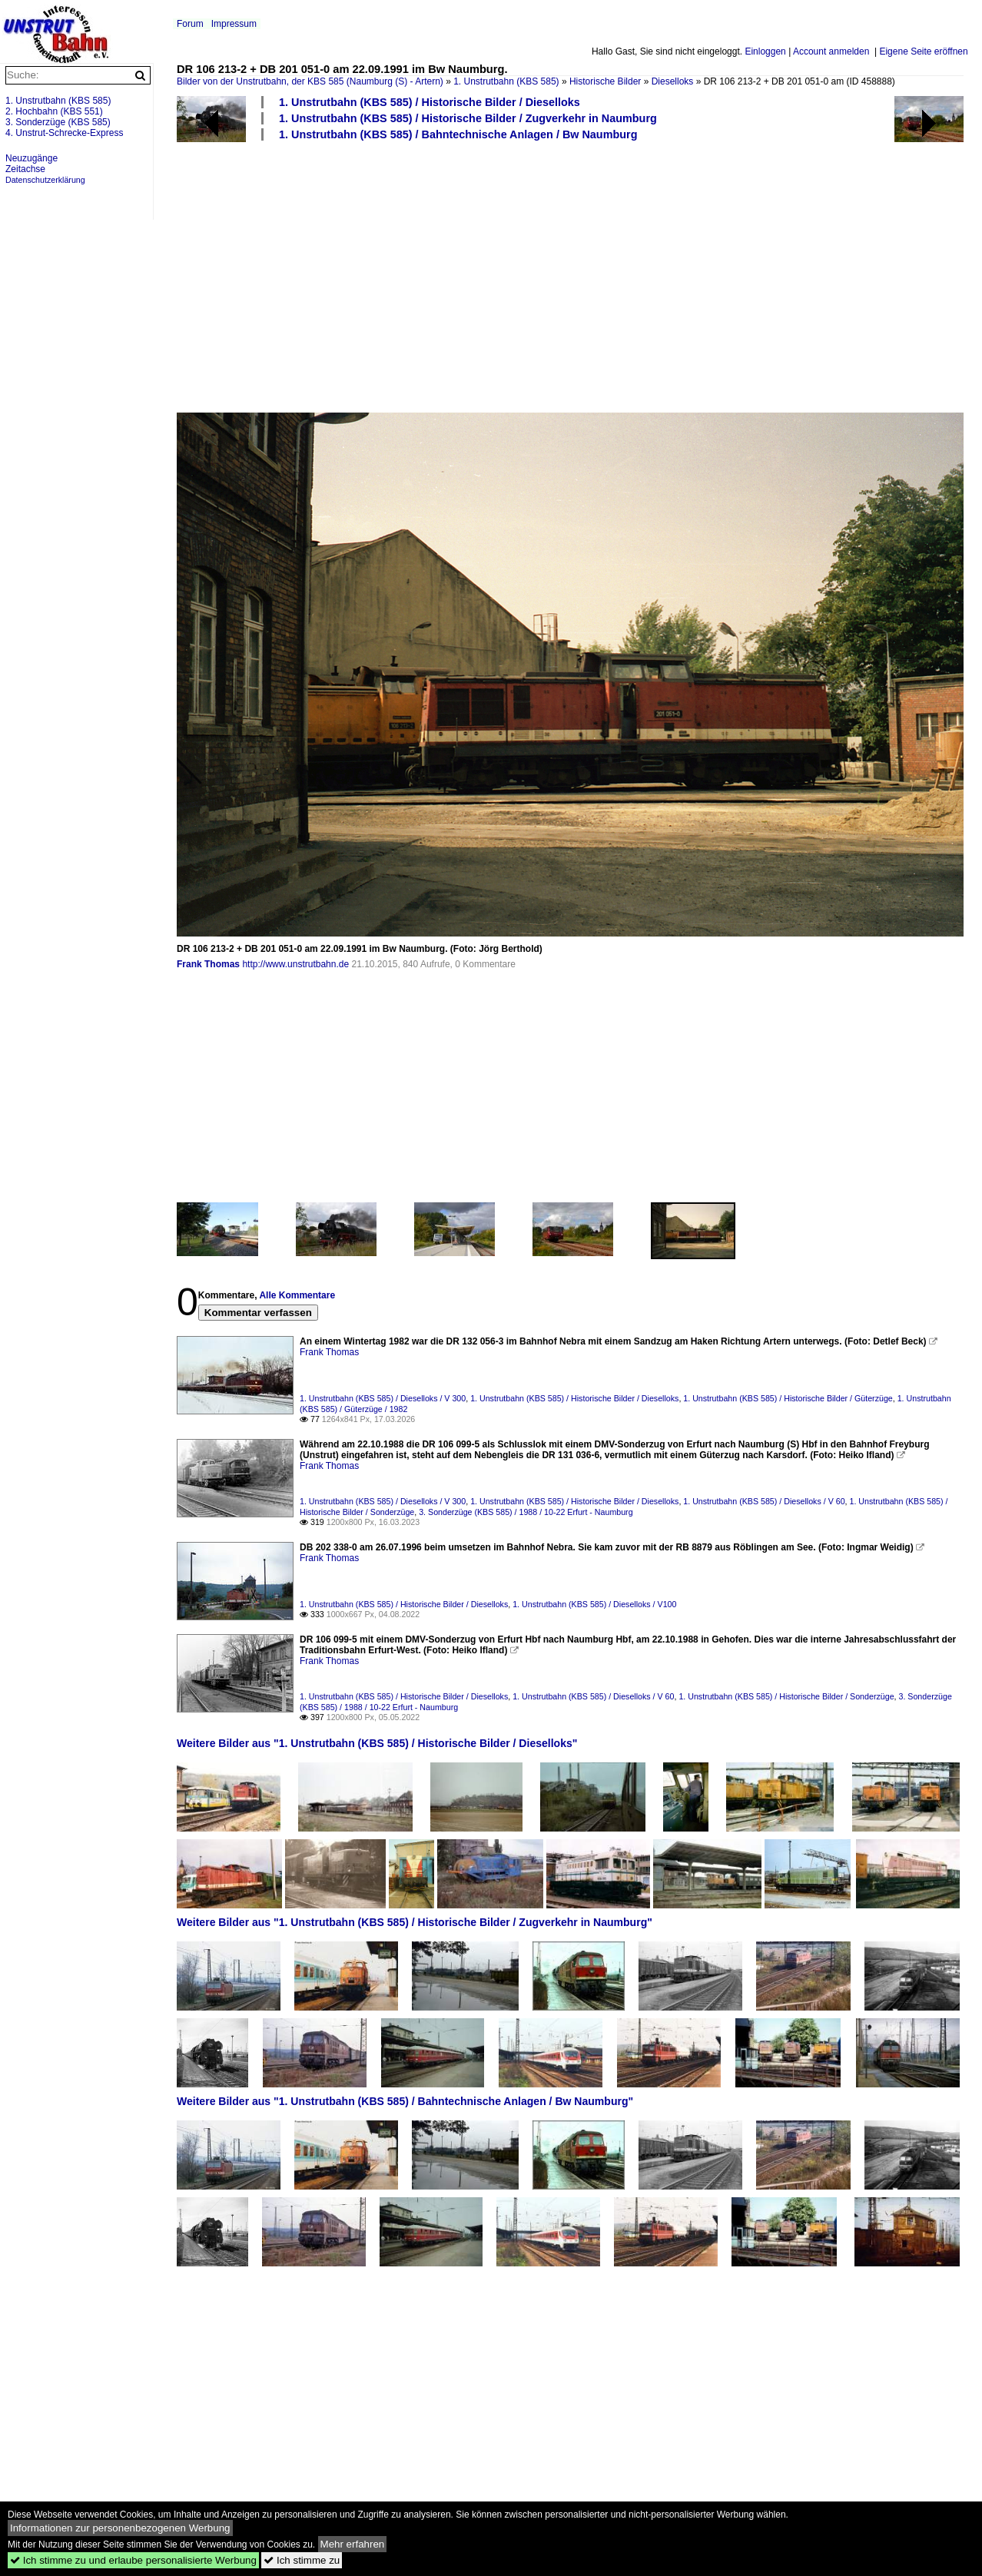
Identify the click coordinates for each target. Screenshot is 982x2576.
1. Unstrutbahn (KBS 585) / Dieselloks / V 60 (763, 1501)
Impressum (234, 23)
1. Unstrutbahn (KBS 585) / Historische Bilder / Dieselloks (429, 102)
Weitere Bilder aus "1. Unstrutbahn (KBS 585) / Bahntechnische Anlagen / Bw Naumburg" (405, 2101)
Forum (190, 23)
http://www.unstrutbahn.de (295, 964)
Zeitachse (25, 169)
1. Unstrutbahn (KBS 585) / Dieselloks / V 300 (383, 1398)
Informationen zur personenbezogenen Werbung (120, 2528)
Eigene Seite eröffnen (923, 51)
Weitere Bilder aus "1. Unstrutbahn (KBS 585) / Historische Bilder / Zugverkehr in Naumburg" (414, 1922)
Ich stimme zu (302, 2560)
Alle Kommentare (297, 1295)
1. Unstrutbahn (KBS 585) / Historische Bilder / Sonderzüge (786, 1696)
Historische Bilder (605, 81)
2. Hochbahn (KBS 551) (54, 111)
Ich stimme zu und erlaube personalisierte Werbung (133, 2560)
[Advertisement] (572, 275)
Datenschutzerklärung (45, 179)
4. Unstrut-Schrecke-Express (64, 133)
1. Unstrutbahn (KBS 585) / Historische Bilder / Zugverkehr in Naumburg (468, 118)
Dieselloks (673, 81)
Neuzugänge (31, 158)
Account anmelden (831, 51)
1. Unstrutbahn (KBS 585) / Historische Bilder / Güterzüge (787, 1398)
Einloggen (765, 51)
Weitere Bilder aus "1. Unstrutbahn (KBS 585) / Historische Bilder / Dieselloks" (377, 1743)
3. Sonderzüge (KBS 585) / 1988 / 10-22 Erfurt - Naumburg (525, 1512)
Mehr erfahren (352, 2544)
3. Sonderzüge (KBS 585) (58, 122)
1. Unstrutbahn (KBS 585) (506, 81)
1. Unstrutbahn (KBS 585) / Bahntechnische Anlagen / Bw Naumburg (458, 134)
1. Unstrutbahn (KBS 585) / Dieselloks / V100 (594, 1604)
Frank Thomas (208, 964)
